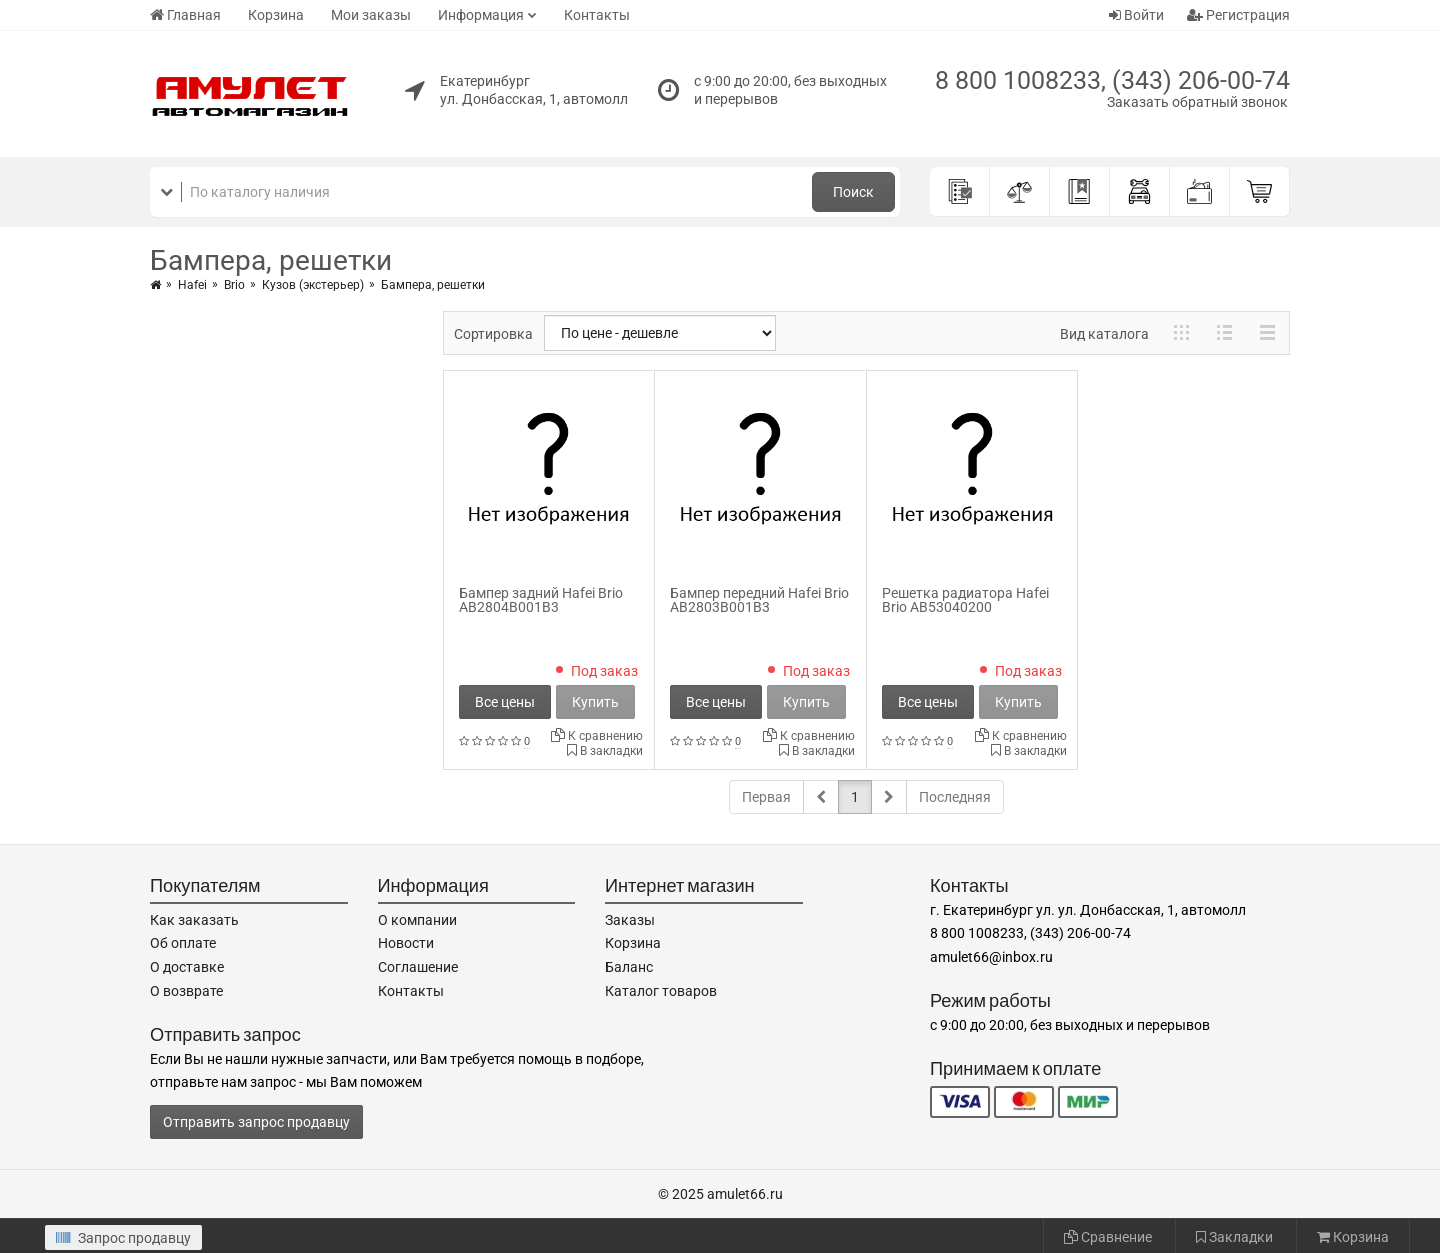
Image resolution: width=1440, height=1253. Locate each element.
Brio (234, 285)
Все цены (505, 702)
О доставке (187, 967)
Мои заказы (371, 15)
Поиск (853, 192)
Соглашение (418, 967)
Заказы (630, 920)
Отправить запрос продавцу (256, 1122)
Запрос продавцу (123, 1238)
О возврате (186, 991)
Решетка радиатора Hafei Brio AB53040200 (965, 600)
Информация (481, 15)
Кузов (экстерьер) (313, 285)
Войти (1136, 15)
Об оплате (183, 943)
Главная (185, 15)
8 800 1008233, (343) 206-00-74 (1112, 80)
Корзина (276, 15)
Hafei (192, 285)
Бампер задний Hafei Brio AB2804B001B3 (541, 600)
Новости (406, 943)
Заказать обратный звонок (1197, 102)
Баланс (629, 967)
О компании (417, 920)
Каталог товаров (661, 991)
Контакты (597, 15)
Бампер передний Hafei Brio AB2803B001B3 (759, 600)
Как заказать (194, 920)
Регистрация (1238, 15)
